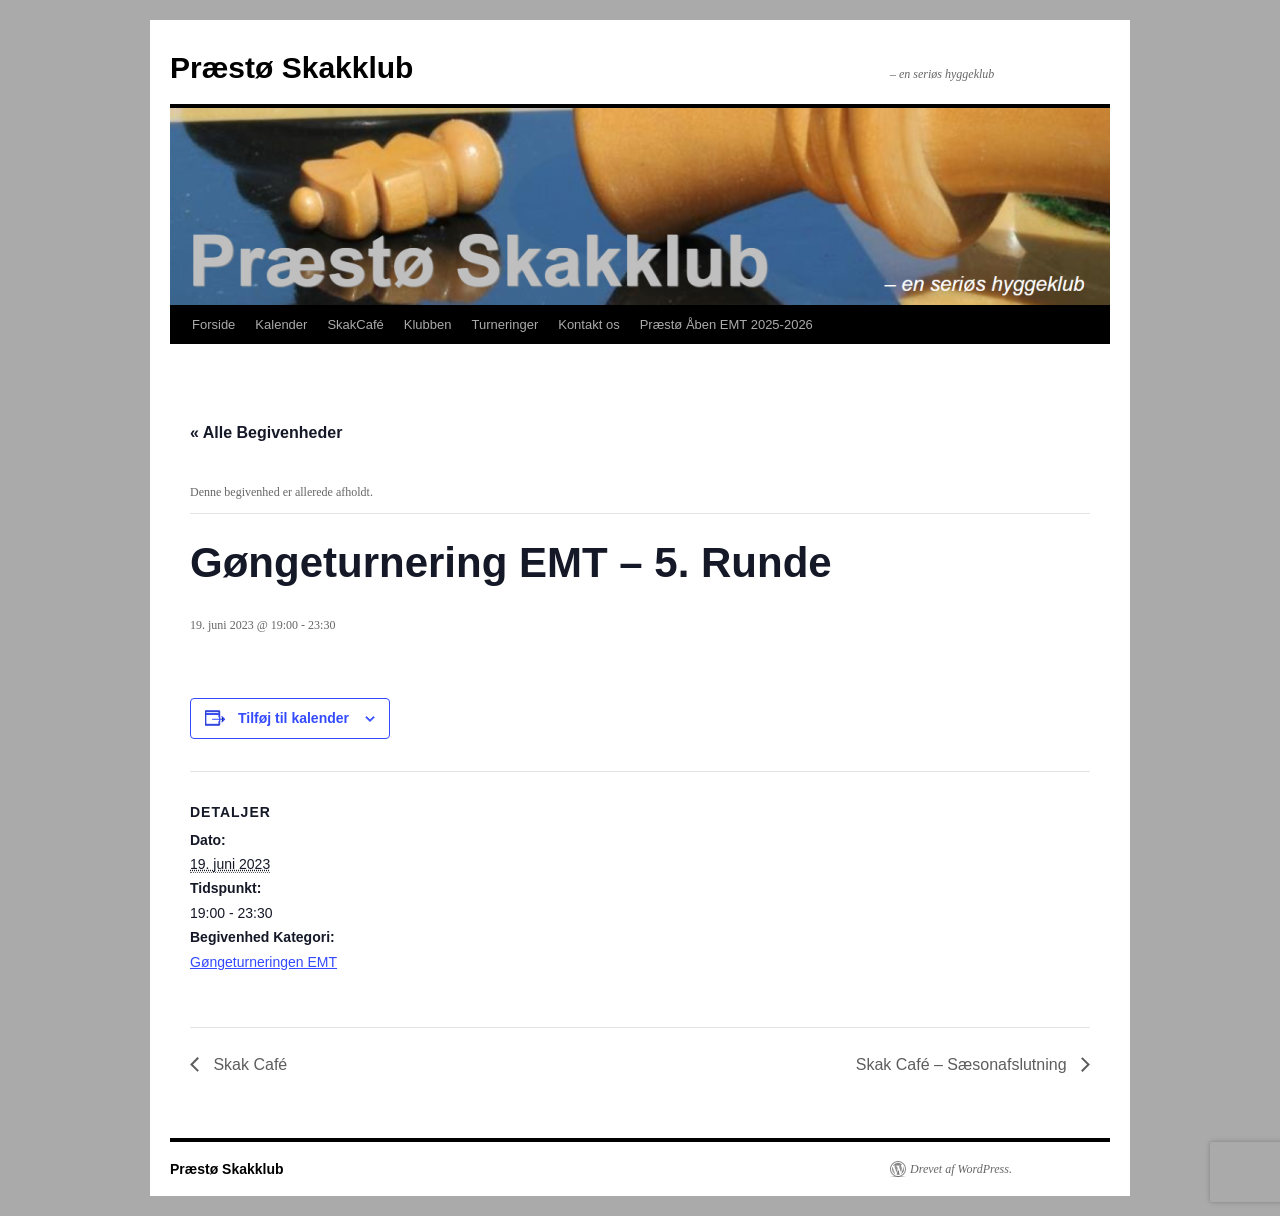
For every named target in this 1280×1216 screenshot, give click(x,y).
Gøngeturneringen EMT (263, 962)
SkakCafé (355, 324)
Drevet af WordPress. (961, 1169)
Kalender (281, 324)
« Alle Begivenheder (266, 432)
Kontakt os (588, 324)
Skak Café (248, 1064)
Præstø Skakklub (291, 67)
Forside (213, 324)
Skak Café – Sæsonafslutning (963, 1064)
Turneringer (505, 324)
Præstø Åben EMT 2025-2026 (726, 324)
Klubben (428, 324)
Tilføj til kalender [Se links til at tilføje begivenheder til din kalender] (293, 718)
